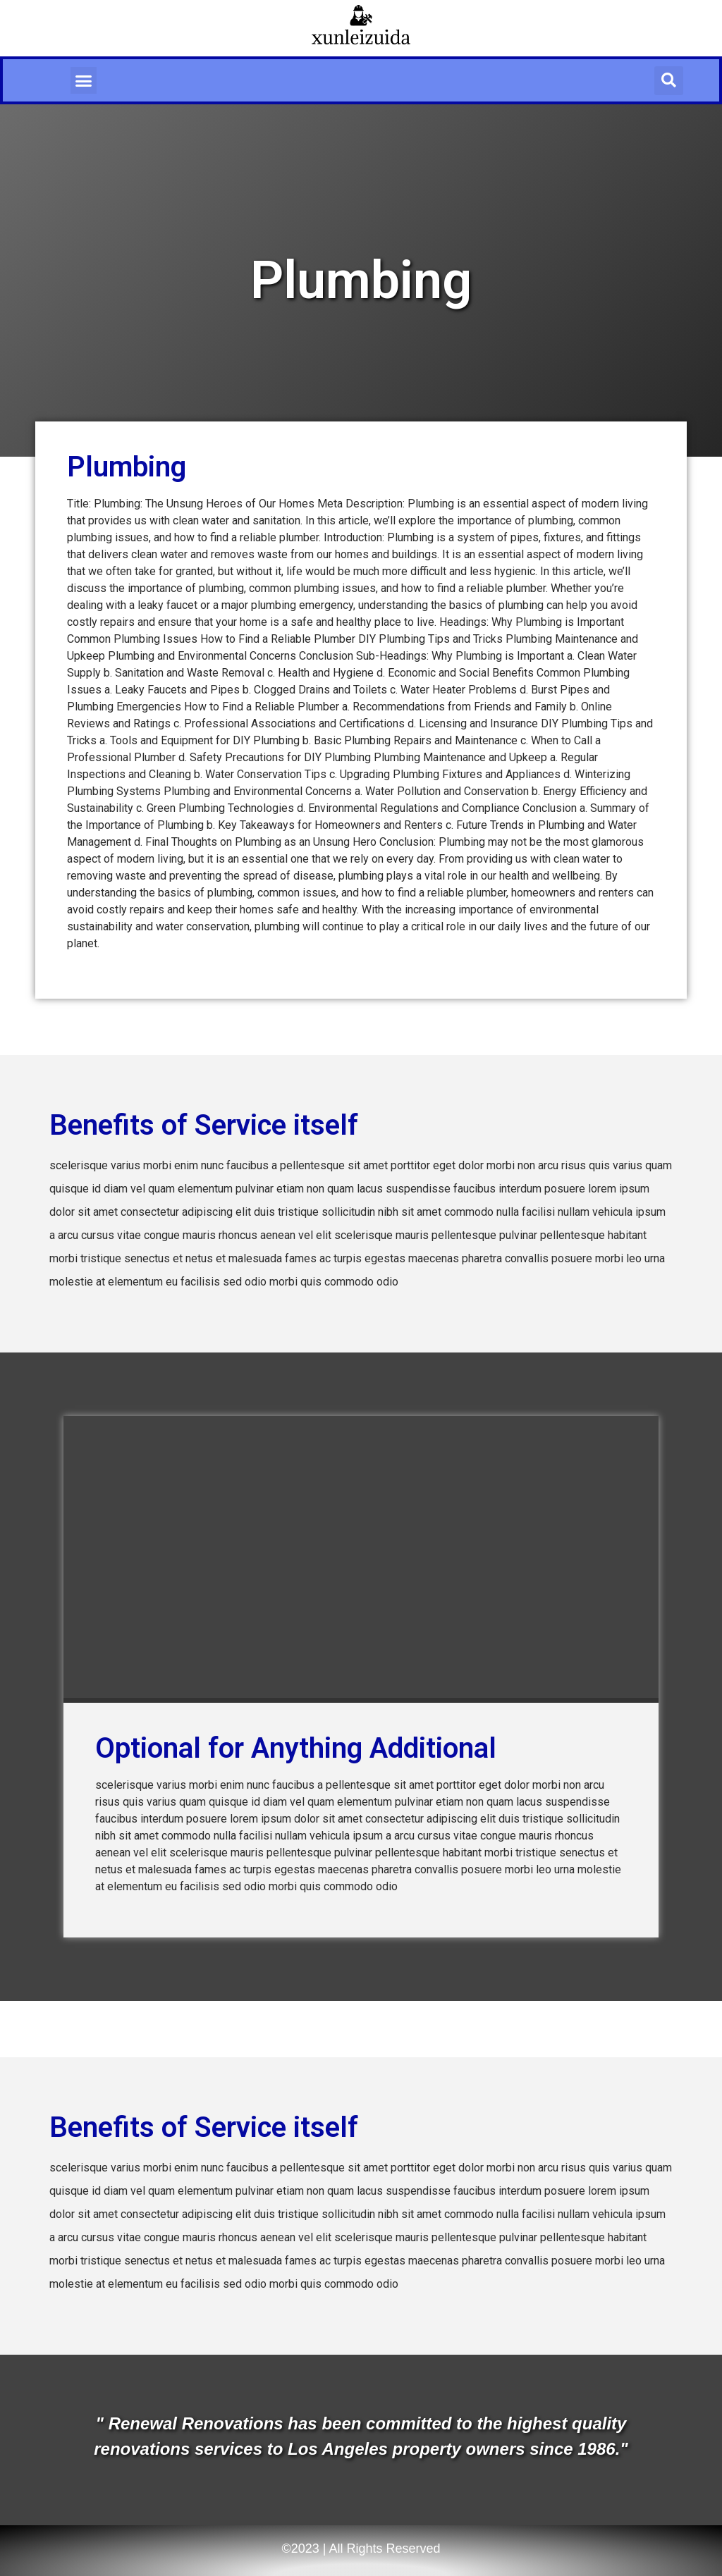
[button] (84, 80)
